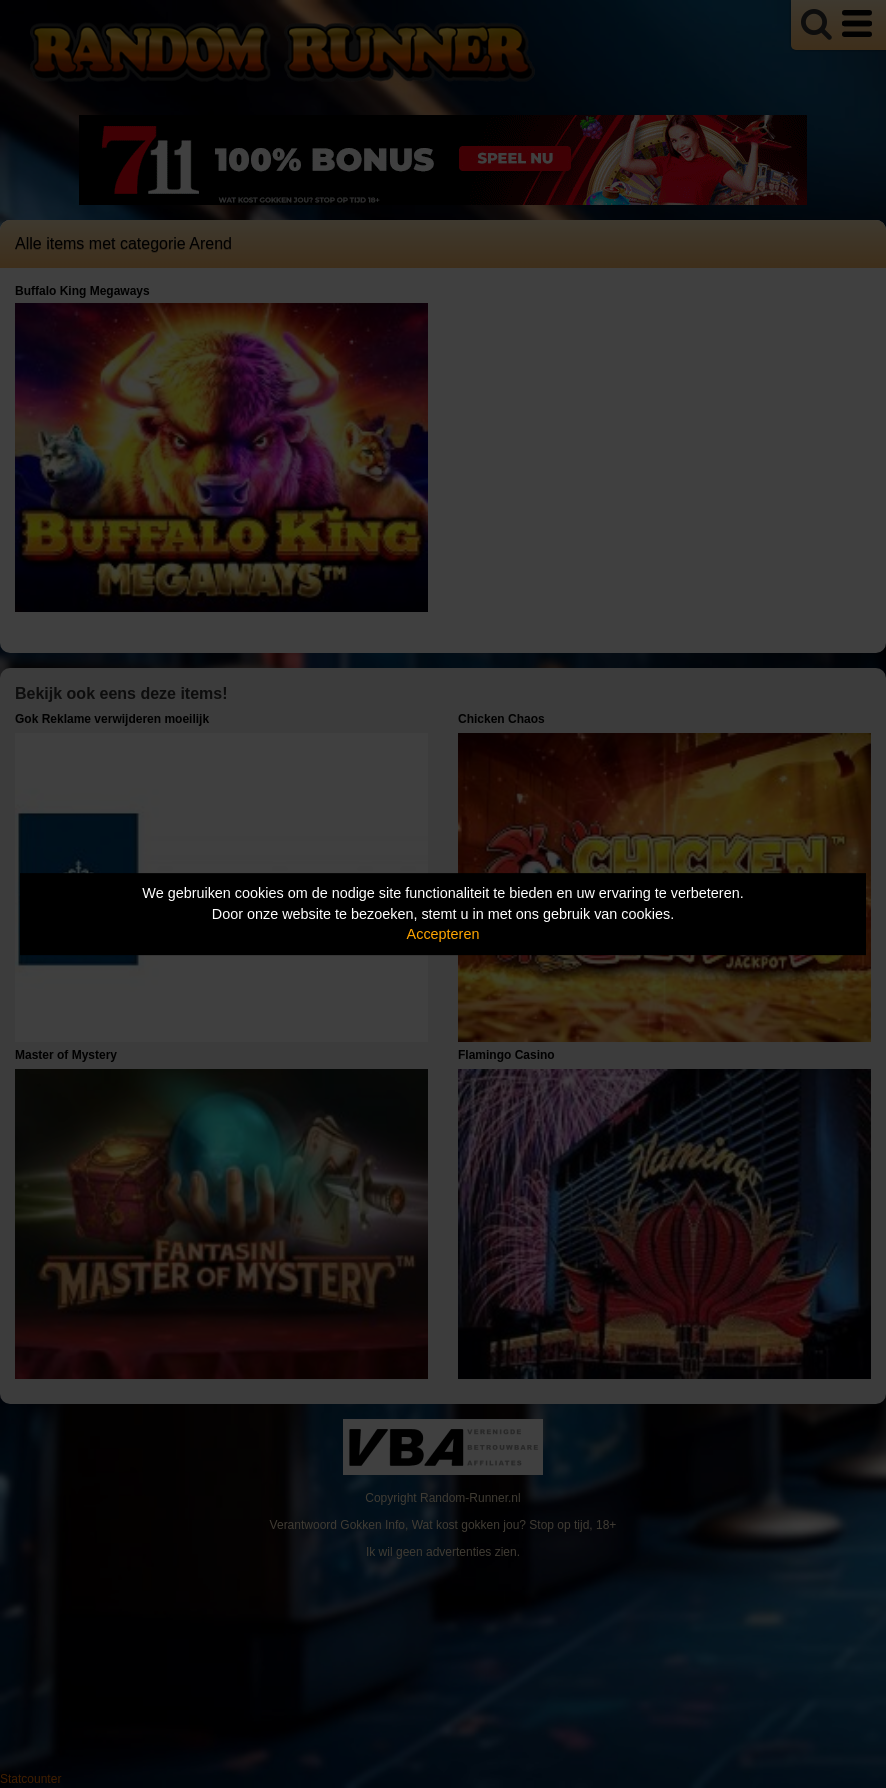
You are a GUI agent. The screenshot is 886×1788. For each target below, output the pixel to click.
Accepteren (443, 934)
